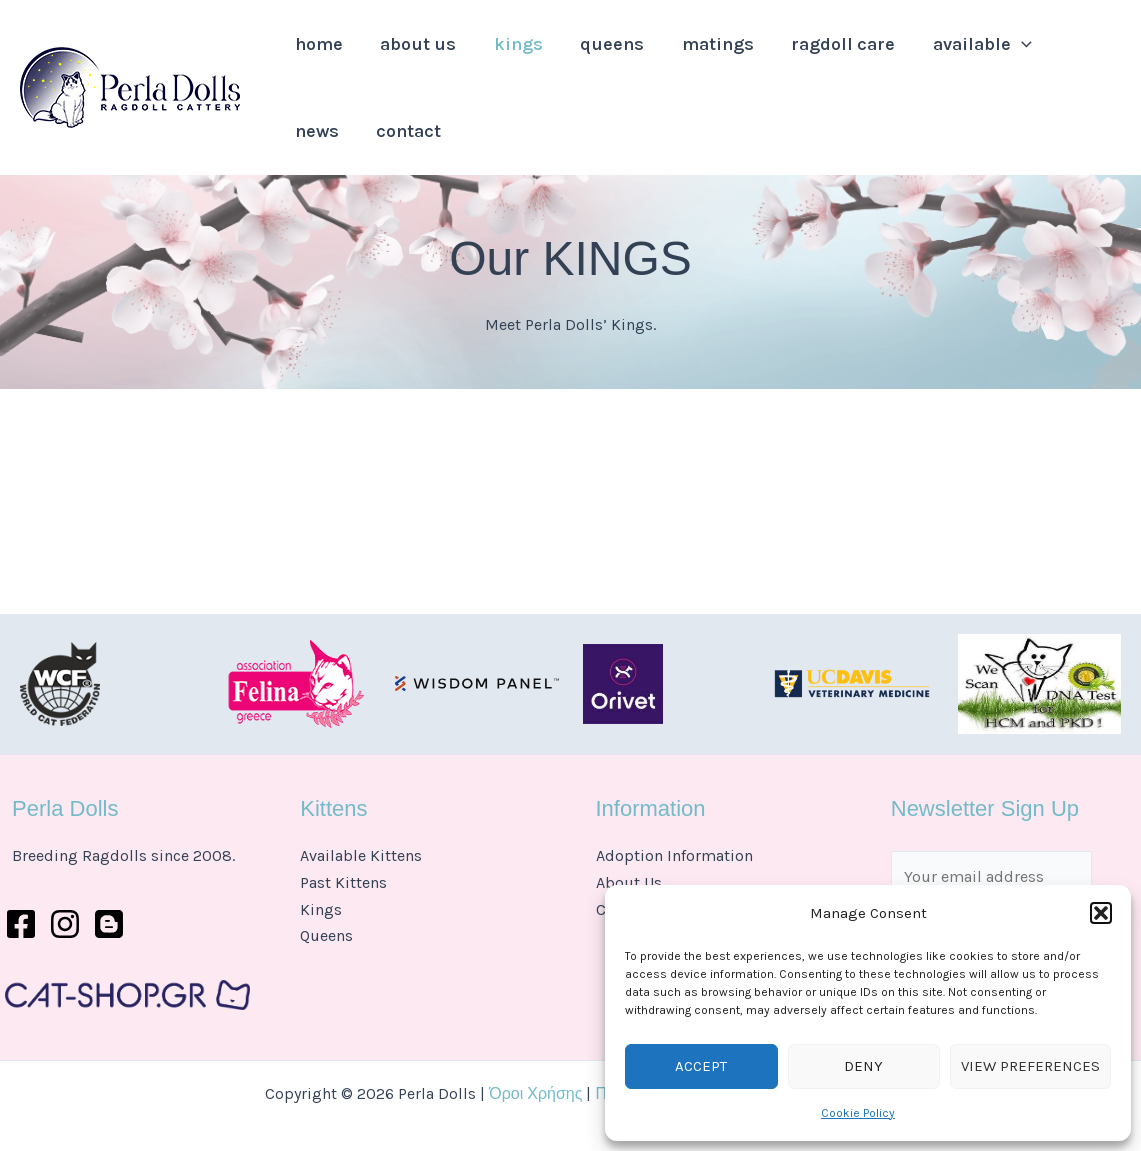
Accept (701, 1066)
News (1035, 55)
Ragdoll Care (802, 55)
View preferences (1030, 1066)
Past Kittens (343, 882)
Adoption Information (674, 855)
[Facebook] (21, 924)
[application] (972, 55)
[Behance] (109, 924)
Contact (323, 165)
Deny (863, 1066)
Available (933, 55)
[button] (1101, 913)
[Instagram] (65, 924)
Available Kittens (361, 855)
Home (315, 55)
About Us (407, 55)
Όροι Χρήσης (535, 1093)
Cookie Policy (858, 1113)
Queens (586, 55)
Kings (499, 55)
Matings (684, 55)
